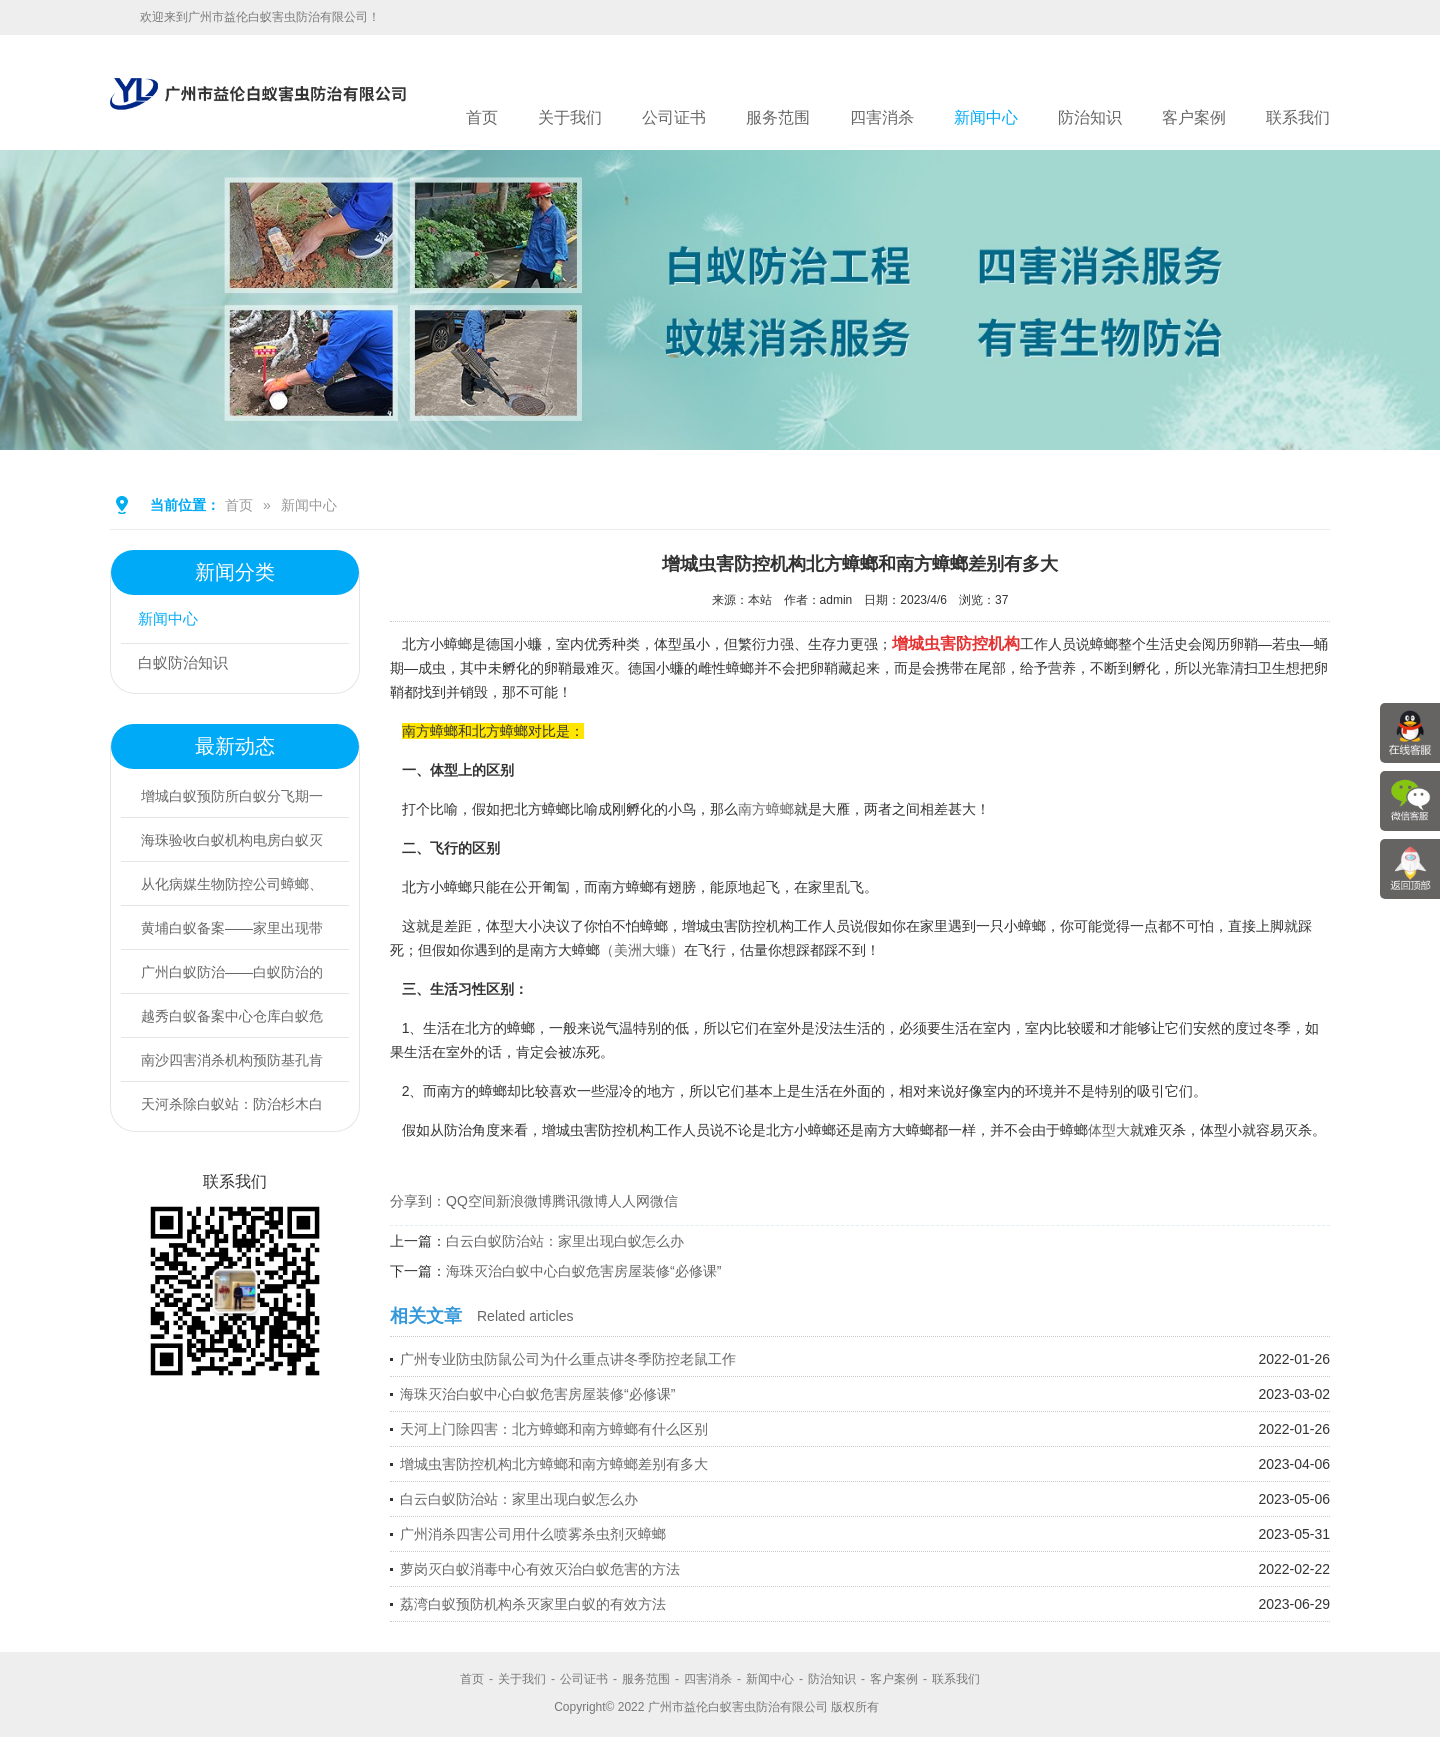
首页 (482, 117)
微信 (664, 1201)
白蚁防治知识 (189, 665)
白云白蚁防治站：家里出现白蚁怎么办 (565, 1241)
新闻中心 (986, 117)
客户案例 (1194, 117)
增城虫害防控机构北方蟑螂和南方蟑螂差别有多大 (554, 1464)
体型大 (1109, 1130)
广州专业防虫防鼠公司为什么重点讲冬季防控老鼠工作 (568, 1359)
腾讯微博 (580, 1201)
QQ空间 (471, 1201)
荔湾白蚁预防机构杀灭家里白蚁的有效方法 (533, 1604)
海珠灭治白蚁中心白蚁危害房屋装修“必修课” (583, 1271)
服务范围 (778, 117)
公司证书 (674, 117)
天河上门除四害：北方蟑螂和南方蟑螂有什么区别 (554, 1429)
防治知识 (1090, 117)
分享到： (418, 1201)
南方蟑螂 (766, 809)
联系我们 (1298, 117)
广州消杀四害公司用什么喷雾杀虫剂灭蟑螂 (533, 1534)
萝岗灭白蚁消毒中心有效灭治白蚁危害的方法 (540, 1569)
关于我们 (570, 117)
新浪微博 (524, 1201)
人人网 (629, 1201)
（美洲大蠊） (642, 950)
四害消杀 (882, 117)
